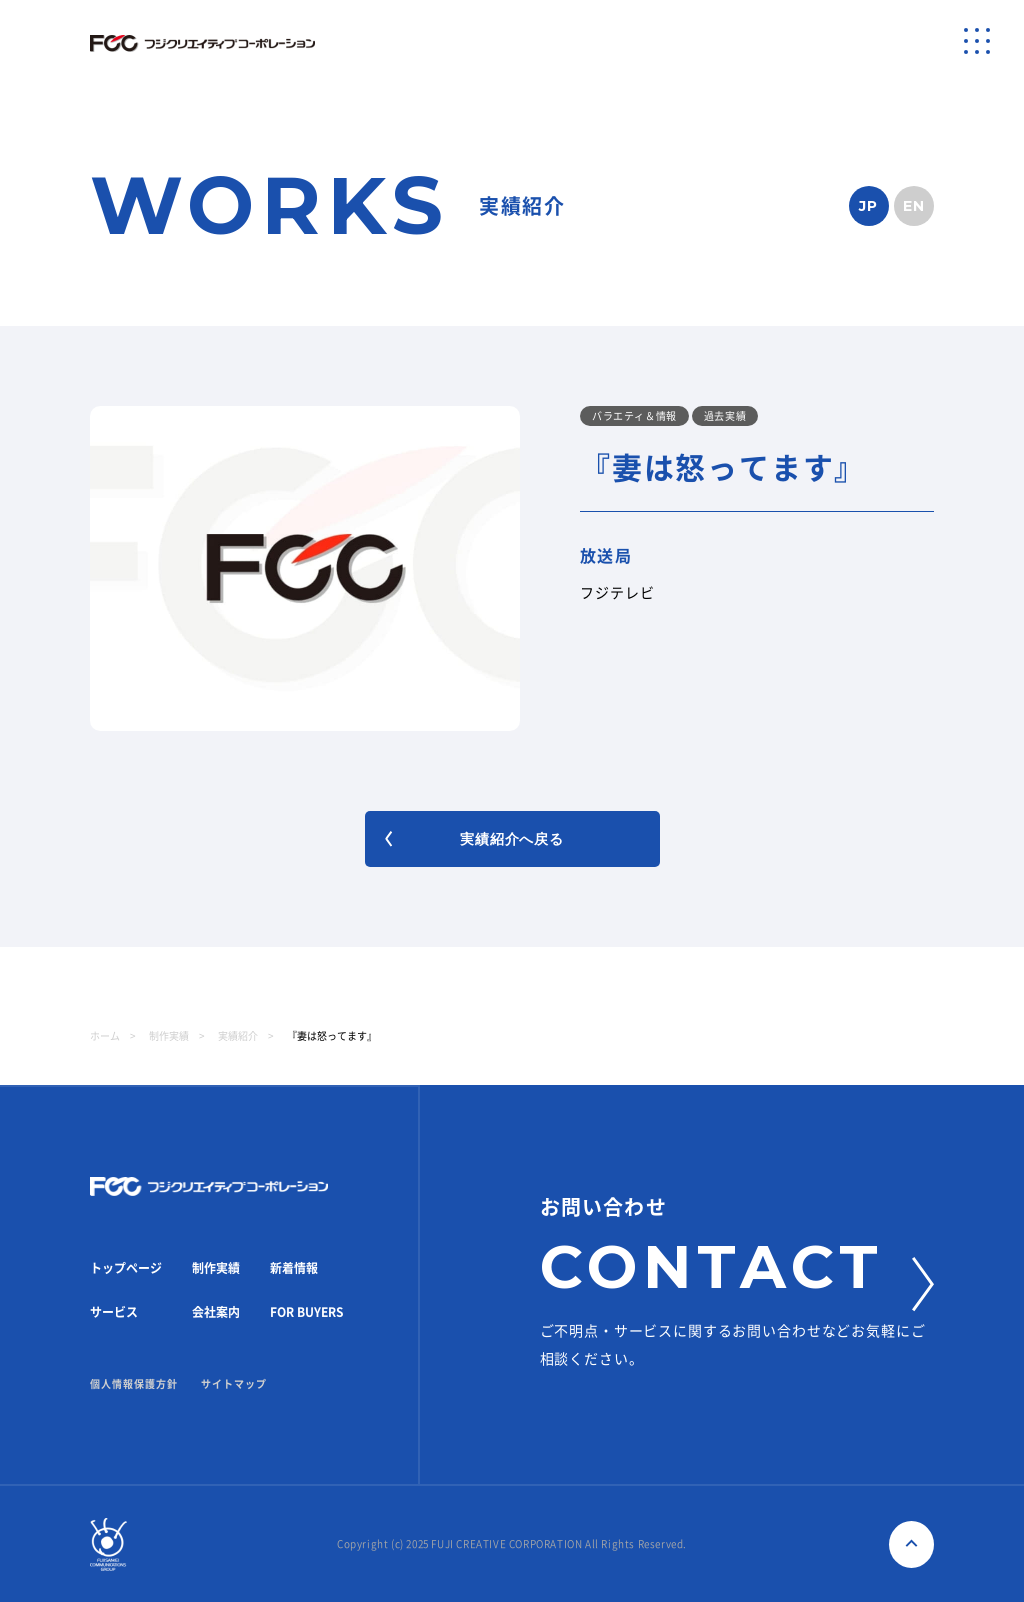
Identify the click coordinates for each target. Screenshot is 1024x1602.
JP (869, 206)
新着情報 (294, 1268)
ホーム (105, 1036)
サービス (114, 1312)
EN (914, 206)
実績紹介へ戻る (474, 839)
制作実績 (169, 1036)
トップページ (126, 1268)
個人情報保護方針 (134, 1384)
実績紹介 (238, 1036)
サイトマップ (234, 1384)
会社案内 (216, 1312)
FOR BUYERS (306, 1312)
